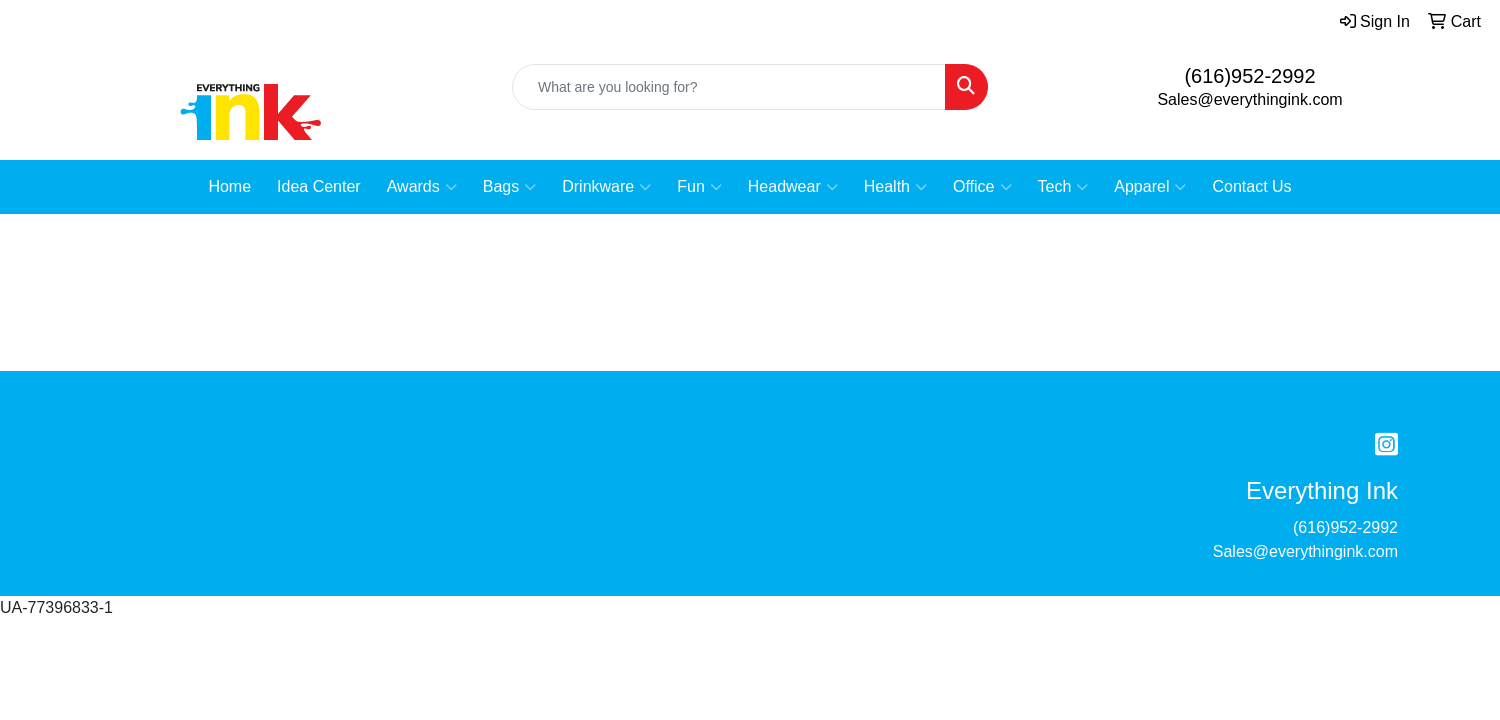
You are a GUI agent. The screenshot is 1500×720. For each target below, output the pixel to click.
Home (229, 186)
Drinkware (606, 187)
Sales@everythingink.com (1249, 99)
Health (895, 187)
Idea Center (319, 186)
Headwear (793, 187)
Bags (509, 187)
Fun (699, 187)
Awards (422, 187)
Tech (1063, 187)
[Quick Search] (729, 87)
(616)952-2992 (1249, 76)
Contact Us (1251, 186)
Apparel (1150, 187)
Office (982, 187)
